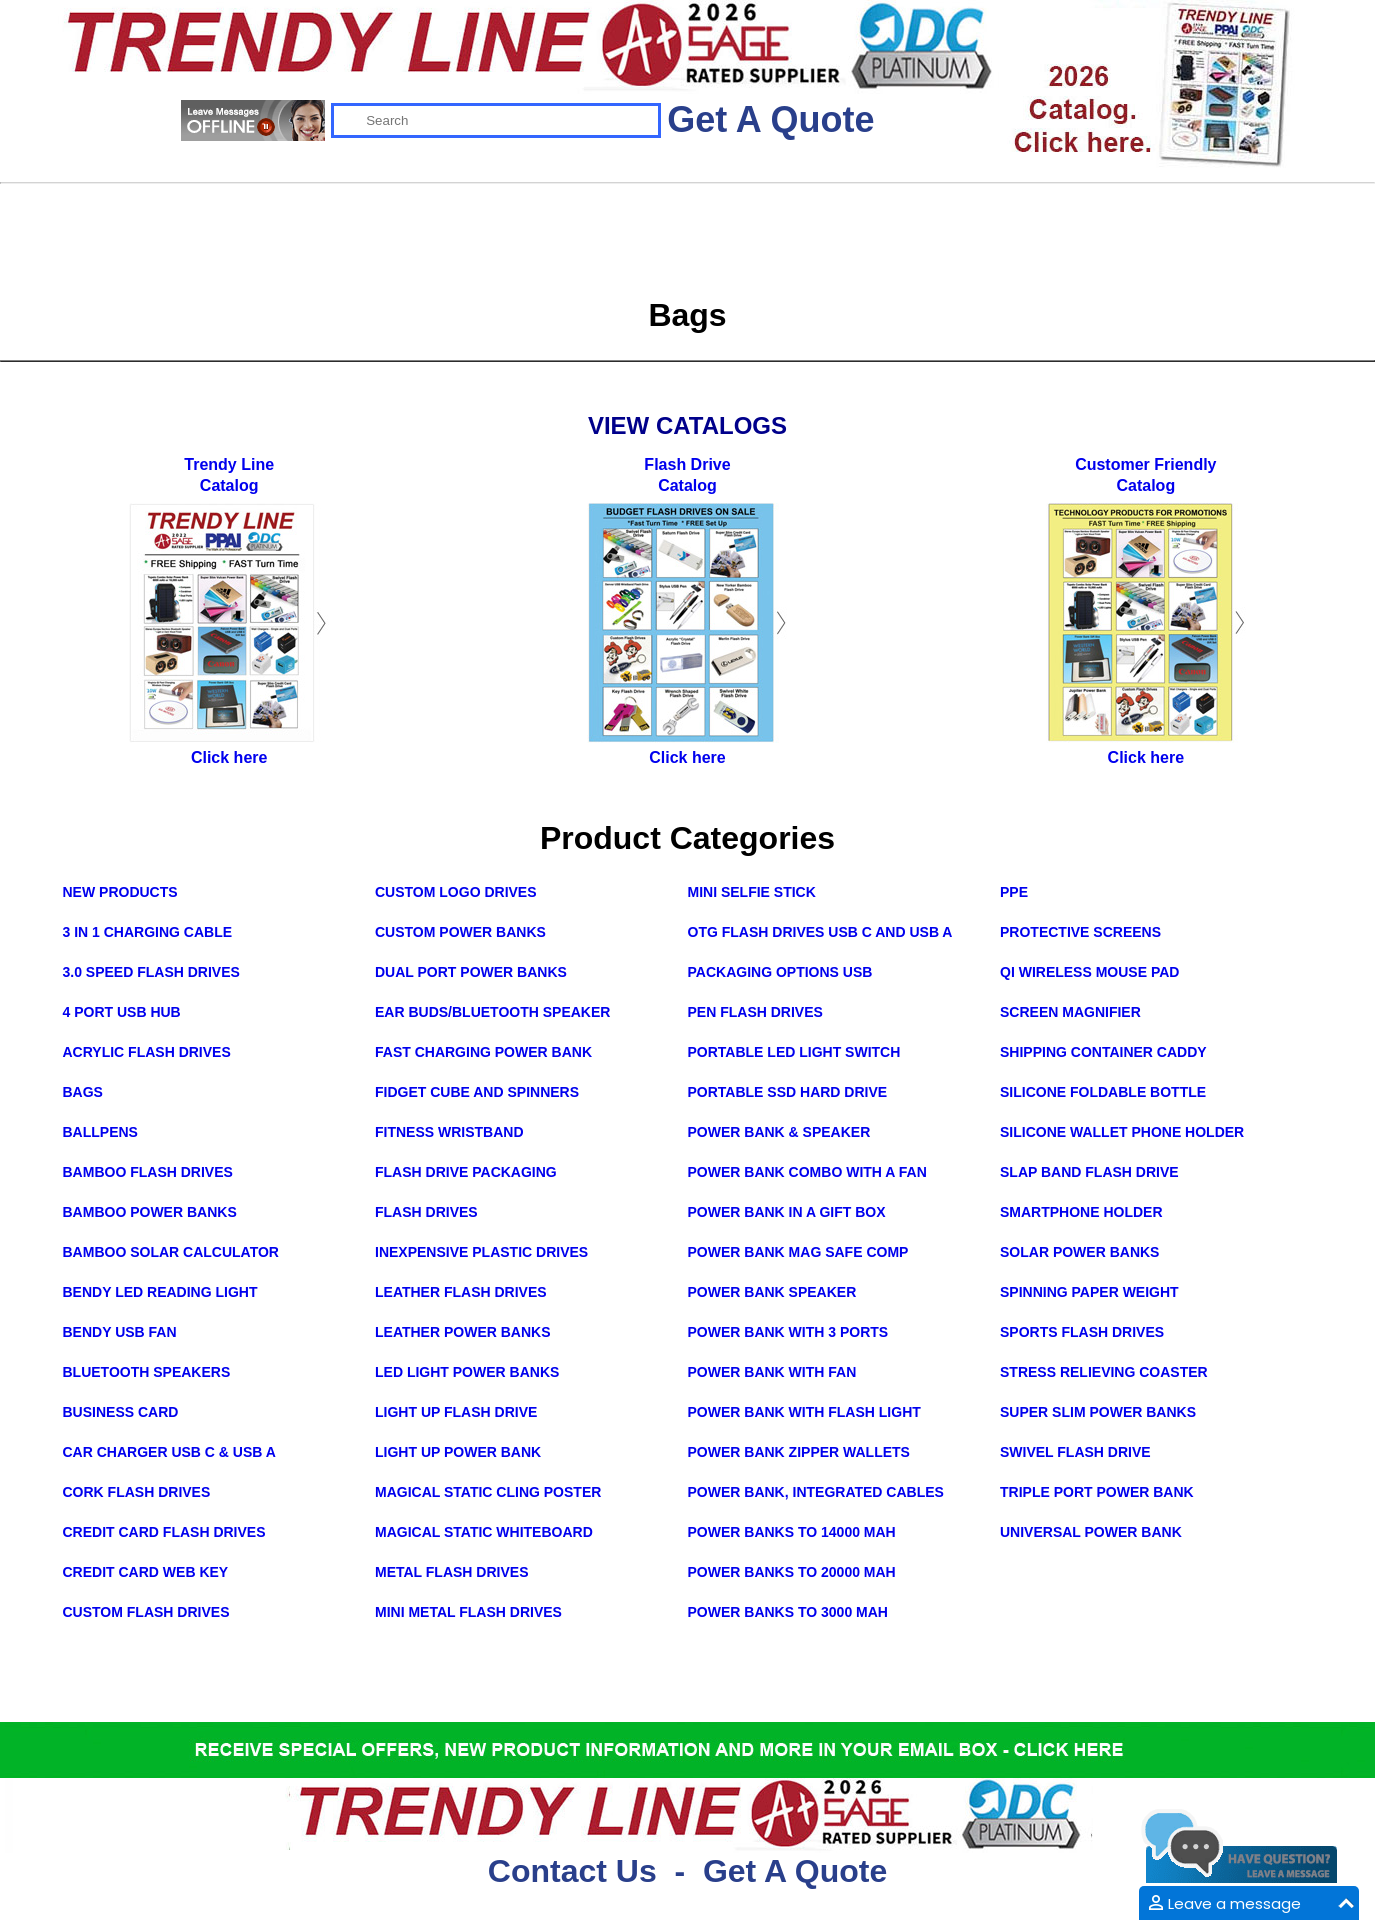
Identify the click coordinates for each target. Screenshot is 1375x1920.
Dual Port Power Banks (471, 972)
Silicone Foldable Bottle (1103, 1092)
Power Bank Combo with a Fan (807, 1172)
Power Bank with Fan (772, 1372)
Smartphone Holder (1081, 1212)
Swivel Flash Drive (1075, 1452)
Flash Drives (426, 1212)
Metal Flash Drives (452, 1572)
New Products (120, 892)
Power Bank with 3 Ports (788, 1332)
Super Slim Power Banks (1098, 1412)
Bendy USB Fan (120, 1332)
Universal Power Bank (1091, 1532)
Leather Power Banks (463, 1332)
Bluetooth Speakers (147, 1372)
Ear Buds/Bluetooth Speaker (492, 1012)
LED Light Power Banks (467, 1372)
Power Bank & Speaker (779, 1132)
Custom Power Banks (460, 932)
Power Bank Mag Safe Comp (798, 1252)
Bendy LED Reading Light (160, 1292)
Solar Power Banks (1079, 1252)
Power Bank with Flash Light (804, 1412)
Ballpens (100, 1132)
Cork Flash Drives (137, 1492)
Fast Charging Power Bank (483, 1052)
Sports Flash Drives (1082, 1332)
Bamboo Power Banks (150, 1212)
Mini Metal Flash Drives (468, 1612)
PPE (1014, 892)
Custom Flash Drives (146, 1612)
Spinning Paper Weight (1089, 1292)
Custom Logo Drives (456, 892)
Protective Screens (1080, 932)
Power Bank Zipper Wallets (799, 1452)
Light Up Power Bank (458, 1452)
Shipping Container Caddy (1103, 1052)
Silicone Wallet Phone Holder (1122, 1132)
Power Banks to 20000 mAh (792, 1572)
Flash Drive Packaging (466, 1172)
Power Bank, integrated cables (816, 1492)
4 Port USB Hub (122, 1012)
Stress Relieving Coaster (1104, 1372)
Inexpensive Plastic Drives (481, 1252)
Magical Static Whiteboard (484, 1532)
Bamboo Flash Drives (148, 1172)
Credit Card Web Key (146, 1572)
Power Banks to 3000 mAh (788, 1612)
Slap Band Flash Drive (1089, 1172)
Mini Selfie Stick (752, 892)
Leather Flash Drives (461, 1292)
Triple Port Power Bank (1097, 1492)
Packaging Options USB (780, 972)
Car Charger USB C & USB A (169, 1452)
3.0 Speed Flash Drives (151, 972)
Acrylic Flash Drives (147, 1052)
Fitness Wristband (449, 1132)
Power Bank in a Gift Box (787, 1212)
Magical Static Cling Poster (488, 1492)
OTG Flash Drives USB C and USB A (820, 932)
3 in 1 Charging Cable (148, 932)
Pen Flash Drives (755, 1012)
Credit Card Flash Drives (164, 1532)
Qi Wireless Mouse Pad (1089, 972)
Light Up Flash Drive (456, 1412)
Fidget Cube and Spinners (477, 1092)
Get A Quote (770, 119)
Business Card (121, 1412)
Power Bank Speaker (772, 1292)
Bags (83, 1092)
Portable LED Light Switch (794, 1052)
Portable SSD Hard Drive (788, 1092)
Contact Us (572, 1871)
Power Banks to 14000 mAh (792, 1532)
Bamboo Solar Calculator (171, 1252)
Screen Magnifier (1070, 1012)
